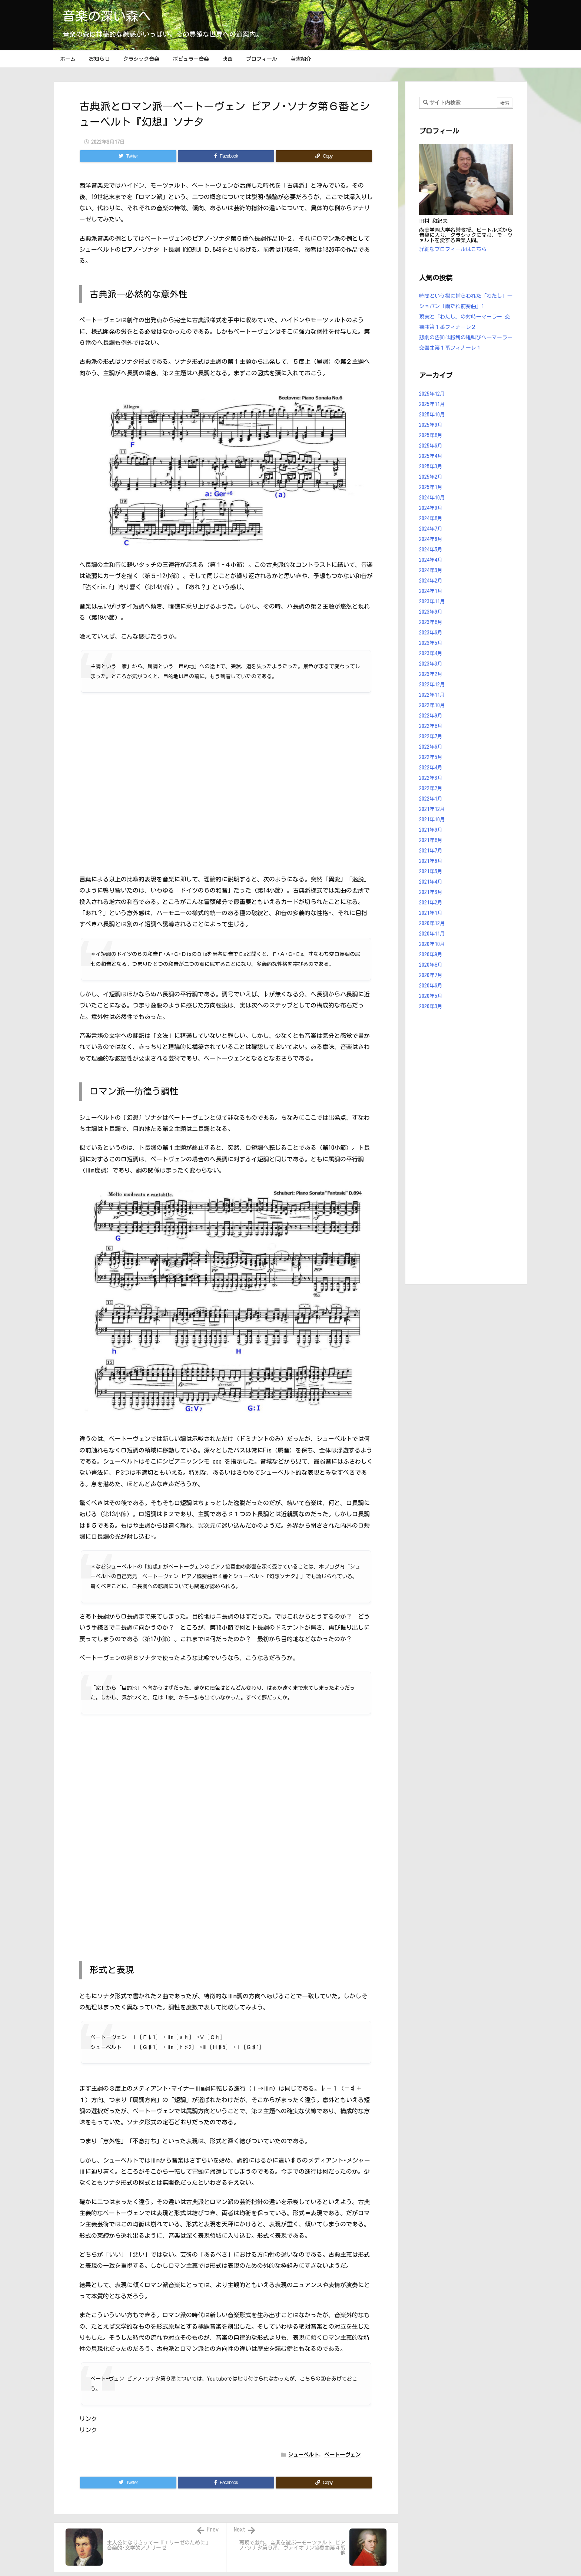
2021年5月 (430, 871)
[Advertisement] (466, 1149)
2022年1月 (430, 798)
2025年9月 (430, 425)
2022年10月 (432, 705)
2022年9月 (430, 715)
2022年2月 (430, 788)
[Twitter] (128, 156)
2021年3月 (430, 892)
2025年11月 (432, 404)
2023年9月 (430, 611)
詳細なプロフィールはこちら (453, 249)
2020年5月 (430, 996)
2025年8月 (430, 435)
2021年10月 (432, 819)
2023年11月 (432, 601)
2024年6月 (430, 539)
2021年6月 (430, 861)
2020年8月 (430, 964)
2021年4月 (430, 881)
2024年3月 (430, 570)
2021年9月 (430, 829)
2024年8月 (430, 518)
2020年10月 (432, 944)
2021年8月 (430, 840)
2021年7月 (430, 850)
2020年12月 (432, 923)
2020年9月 (430, 954)
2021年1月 (430, 913)
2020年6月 (430, 985)
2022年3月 (430, 778)
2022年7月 (430, 736)
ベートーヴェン (342, 2454)
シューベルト (303, 2454)
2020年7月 (430, 975)
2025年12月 (432, 393)
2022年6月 (430, 746)
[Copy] (324, 156)
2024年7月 (430, 528)
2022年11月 (432, 694)
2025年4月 (430, 456)
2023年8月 (430, 622)
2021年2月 (430, 902)
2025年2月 (430, 476)
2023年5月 (430, 643)
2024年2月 (430, 580)
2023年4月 (430, 653)
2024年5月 (430, 549)
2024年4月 (430, 560)
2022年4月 (430, 767)
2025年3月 (430, 466)
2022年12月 (432, 684)
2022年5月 (430, 757)
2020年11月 (432, 933)
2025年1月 (430, 487)
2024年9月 (430, 508)
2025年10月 (432, 414)
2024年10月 (432, 497)
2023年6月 (430, 632)
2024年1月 (430, 591)
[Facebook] (226, 156)
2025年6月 (430, 445)
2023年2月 (430, 674)
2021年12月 (432, 809)
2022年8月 (430, 726)
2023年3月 (430, 663)
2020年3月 (430, 1006)
